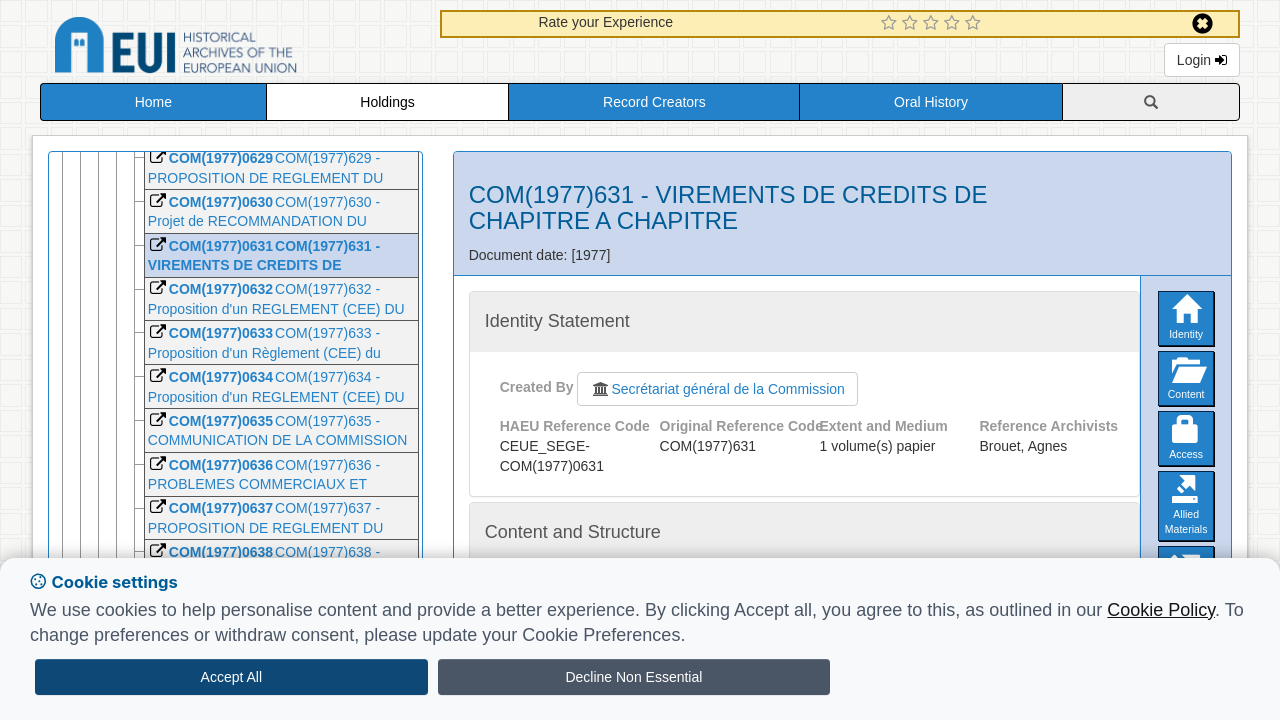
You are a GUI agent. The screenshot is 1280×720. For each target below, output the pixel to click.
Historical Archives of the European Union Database (232, 48)
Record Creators (654, 102)
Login (1202, 60)
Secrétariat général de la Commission (717, 389)
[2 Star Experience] (912, 24)
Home (153, 102)
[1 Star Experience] (891, 24)
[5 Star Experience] (975, 24)
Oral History (931, 102)
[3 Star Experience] (933, 24)
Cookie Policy (1161, 610)
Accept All (231, 677)
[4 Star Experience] (954, 24)
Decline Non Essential (633, 677)
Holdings (387, 102)
